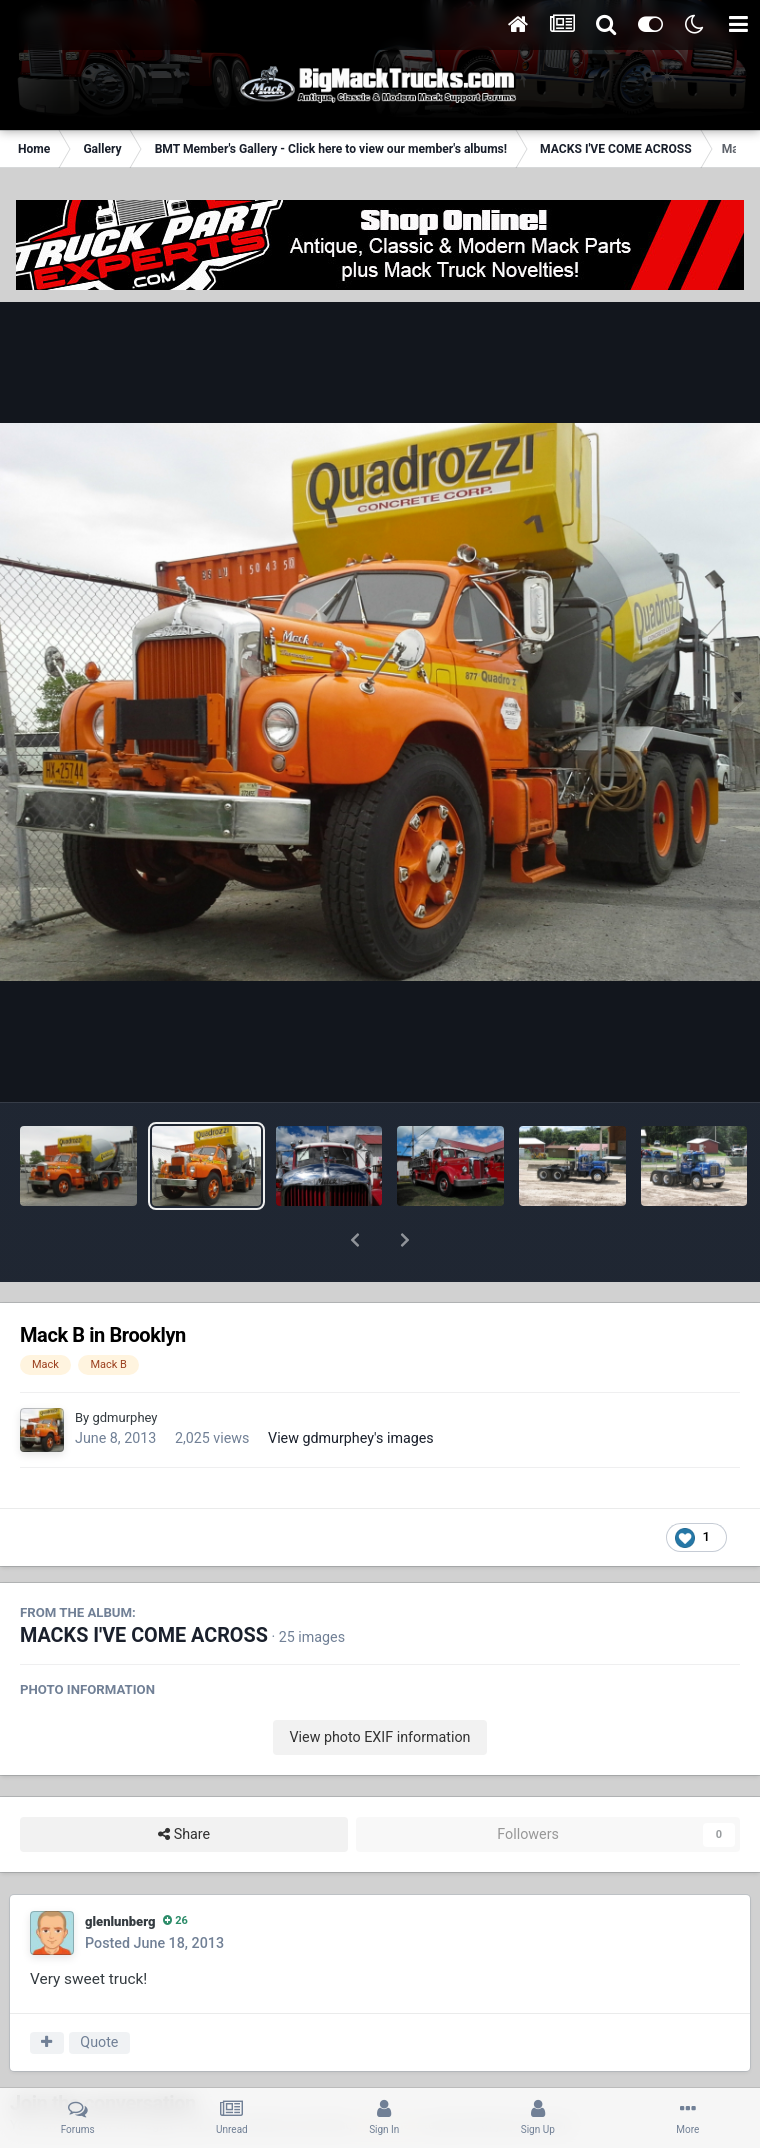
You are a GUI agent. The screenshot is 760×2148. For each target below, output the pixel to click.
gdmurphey (124, 1365)
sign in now (388, 2072)
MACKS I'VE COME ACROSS (144, 1583)
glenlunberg (120, 1869)
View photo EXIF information (379, 1685)
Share (184, 1782)
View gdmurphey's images (351, 1386)
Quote (99, 1990)
